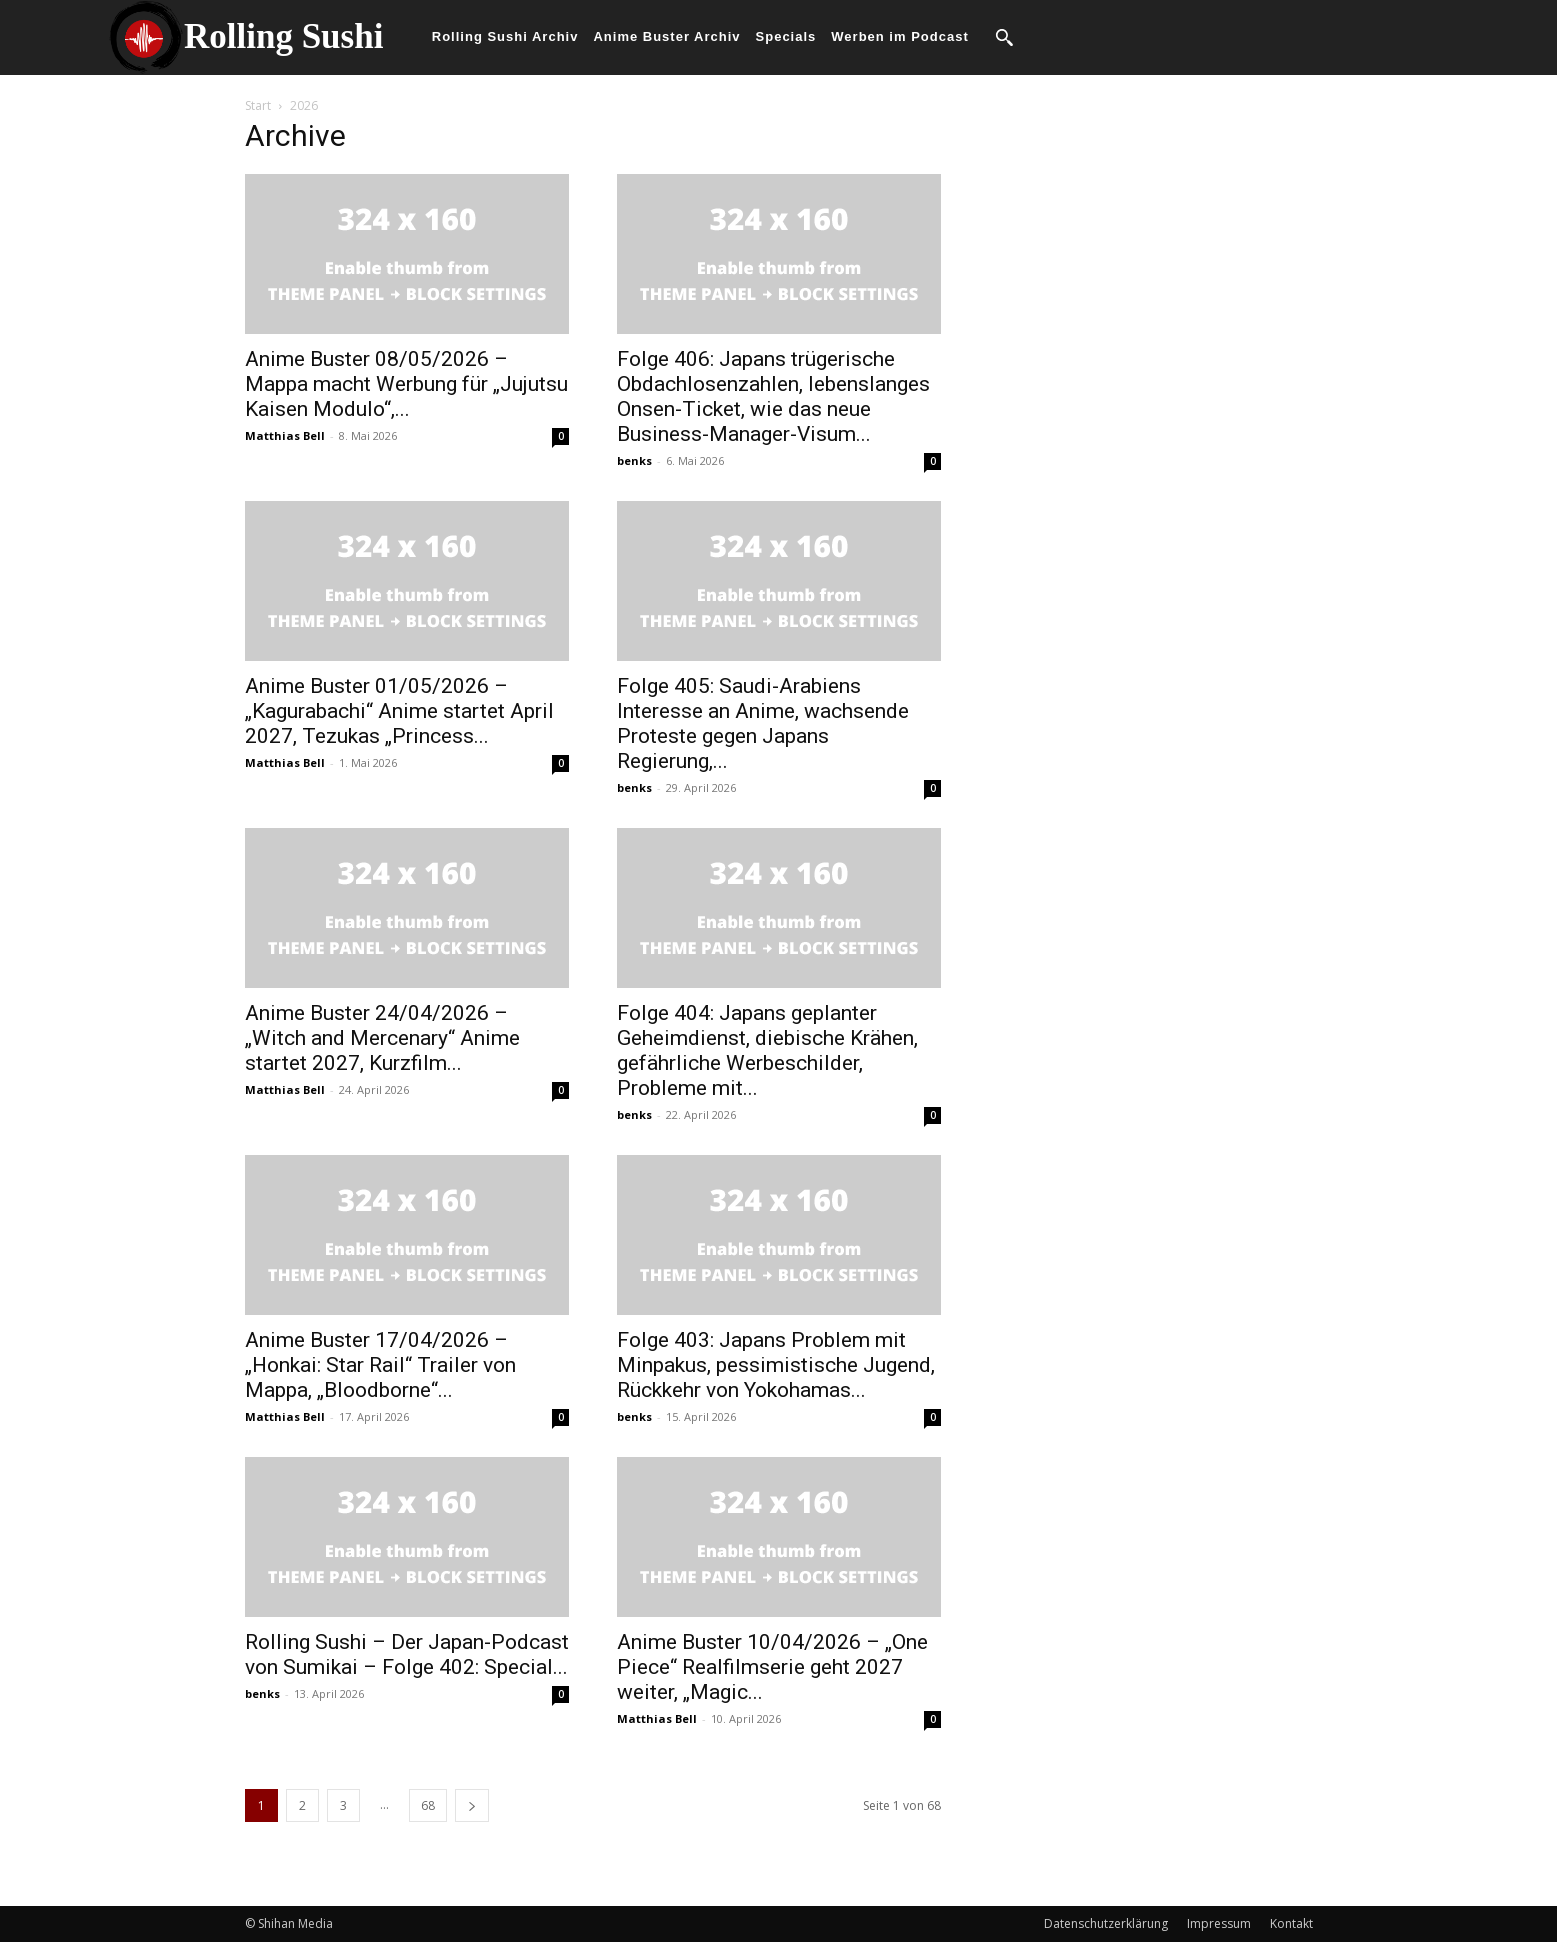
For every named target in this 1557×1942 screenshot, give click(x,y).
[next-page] (472, 1805)
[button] (1004, 37)
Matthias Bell (285, 435)
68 (428, 1805)
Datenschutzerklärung (1106, 1923)
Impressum (1219, 1923)
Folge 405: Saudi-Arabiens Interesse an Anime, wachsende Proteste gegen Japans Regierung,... (763, 723)
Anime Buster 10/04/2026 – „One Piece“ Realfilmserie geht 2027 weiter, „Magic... (772, 1667)
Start (258, 105)
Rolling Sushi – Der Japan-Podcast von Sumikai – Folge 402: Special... (407, 1654)
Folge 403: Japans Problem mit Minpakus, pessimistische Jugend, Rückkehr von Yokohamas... (776, 1365)
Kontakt (1291, 1923)
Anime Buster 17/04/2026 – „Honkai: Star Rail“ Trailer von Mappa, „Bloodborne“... (380, 1365)
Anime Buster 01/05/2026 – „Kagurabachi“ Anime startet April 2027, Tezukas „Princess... (399, 711)
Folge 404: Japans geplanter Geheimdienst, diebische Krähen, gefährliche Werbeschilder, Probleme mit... (767, 1050)
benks (634, 460)
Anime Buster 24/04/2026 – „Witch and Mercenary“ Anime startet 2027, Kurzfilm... (382, 1038)
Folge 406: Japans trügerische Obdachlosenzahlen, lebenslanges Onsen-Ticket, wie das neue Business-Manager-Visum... (773, 396)
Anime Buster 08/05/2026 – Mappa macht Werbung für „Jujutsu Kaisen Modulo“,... (406, 384)
